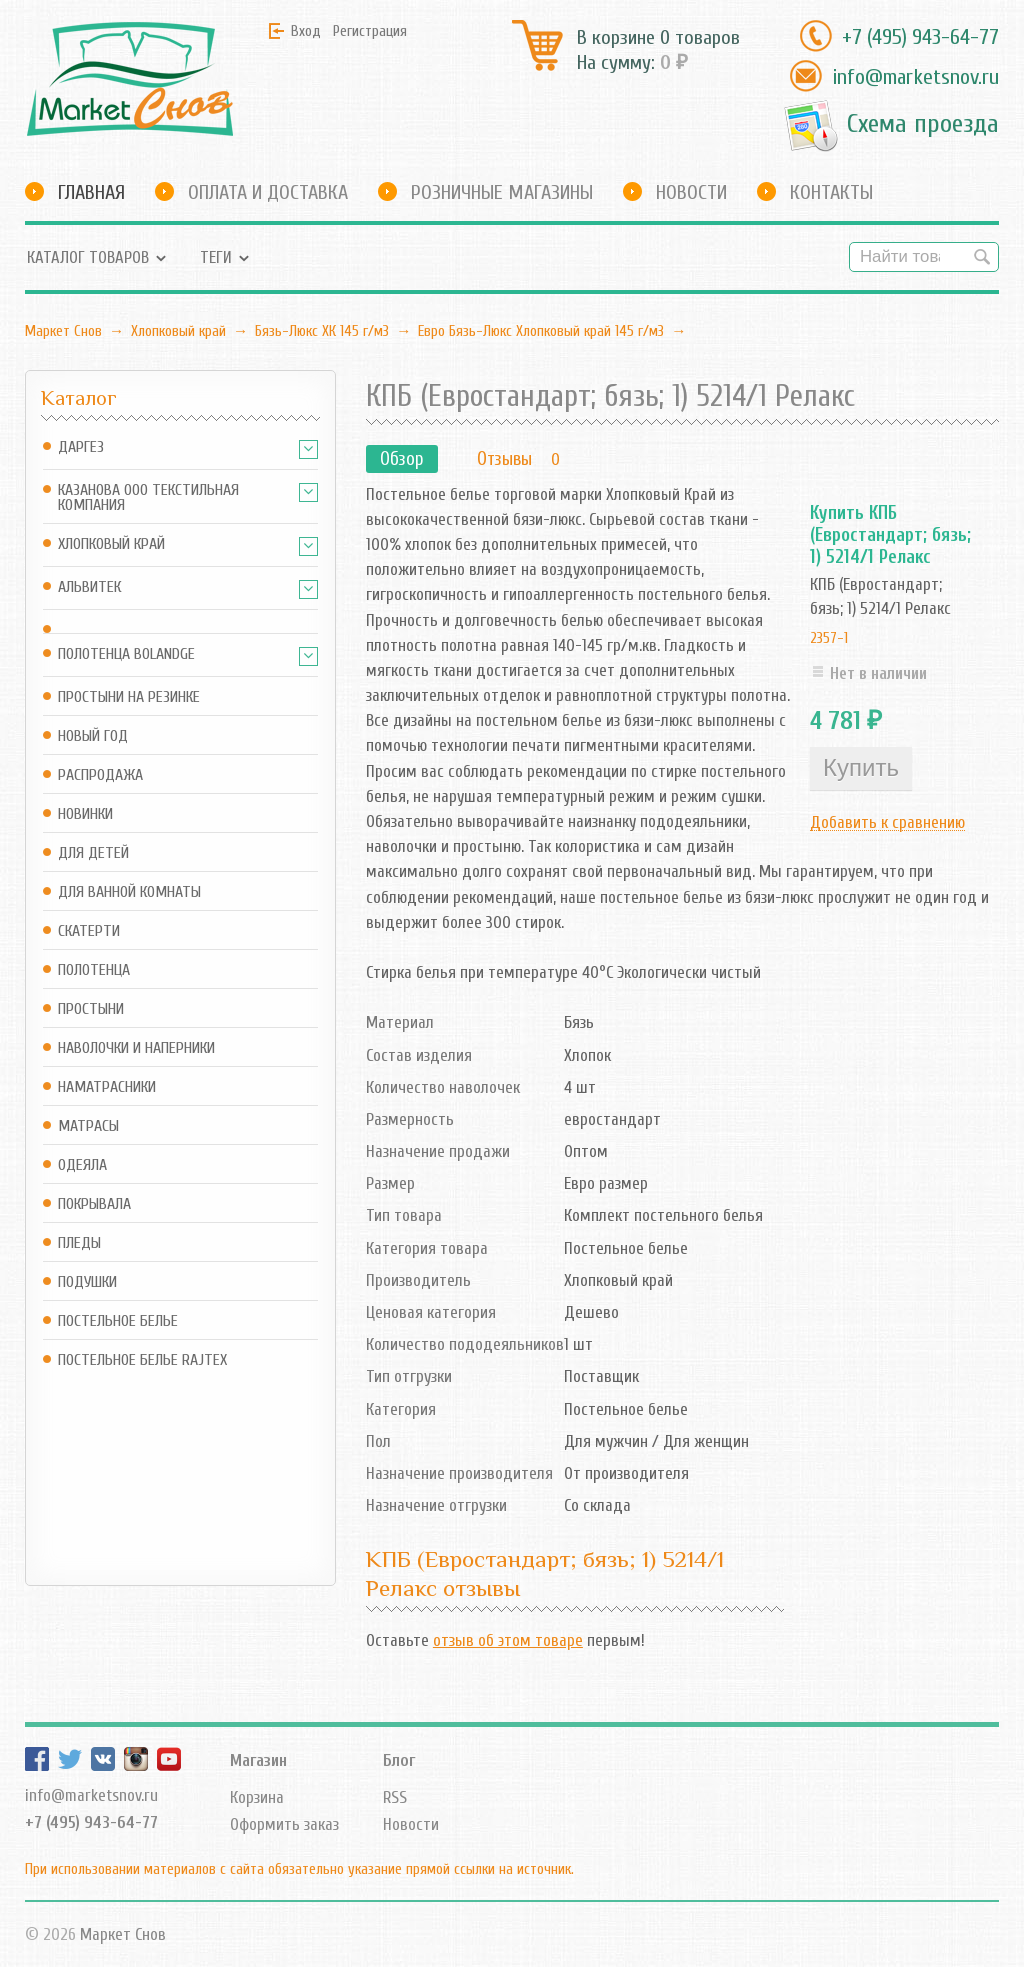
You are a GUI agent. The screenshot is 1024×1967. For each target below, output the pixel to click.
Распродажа (100, 775)
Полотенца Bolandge (126, 654)
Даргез (81, 447)
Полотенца (94, 970)
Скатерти (89, 931)
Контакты (831, 192)
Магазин (258, 1760)
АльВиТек (89, 587)
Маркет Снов (63, 331)
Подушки (87, 1282)
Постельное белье (118, 1321)
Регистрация (370, 31)
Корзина (257, 1797)
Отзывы (504, 459)
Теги (216, 257)
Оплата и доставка (268, 192)
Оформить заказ (284, 1824)
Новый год (93, 736)
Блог (399, 1760)
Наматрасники (107, 1087)
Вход (306, 31)
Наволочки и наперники (136, 1048)
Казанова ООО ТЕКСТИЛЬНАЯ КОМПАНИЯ (148, 498)
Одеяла (82, 1165)
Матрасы (88, 1126)
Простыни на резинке (129, 697)
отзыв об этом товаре (508, 1640)
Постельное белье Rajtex (142, 1360)
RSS (395, 1797)
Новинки (85, 814)
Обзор (402, 459)
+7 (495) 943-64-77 (920, 37)
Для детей (93, 853)
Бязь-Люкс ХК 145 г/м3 (322, 331)
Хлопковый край (178, 331)
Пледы (79, 1243)
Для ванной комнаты (129, 892)
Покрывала (94, 1204)
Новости (691, 192)
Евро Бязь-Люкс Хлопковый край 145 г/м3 (541, 331)
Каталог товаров (88, 257)
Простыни (91, 1009)
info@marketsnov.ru (915, 77)
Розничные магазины (502, 192)
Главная (91, 192)
